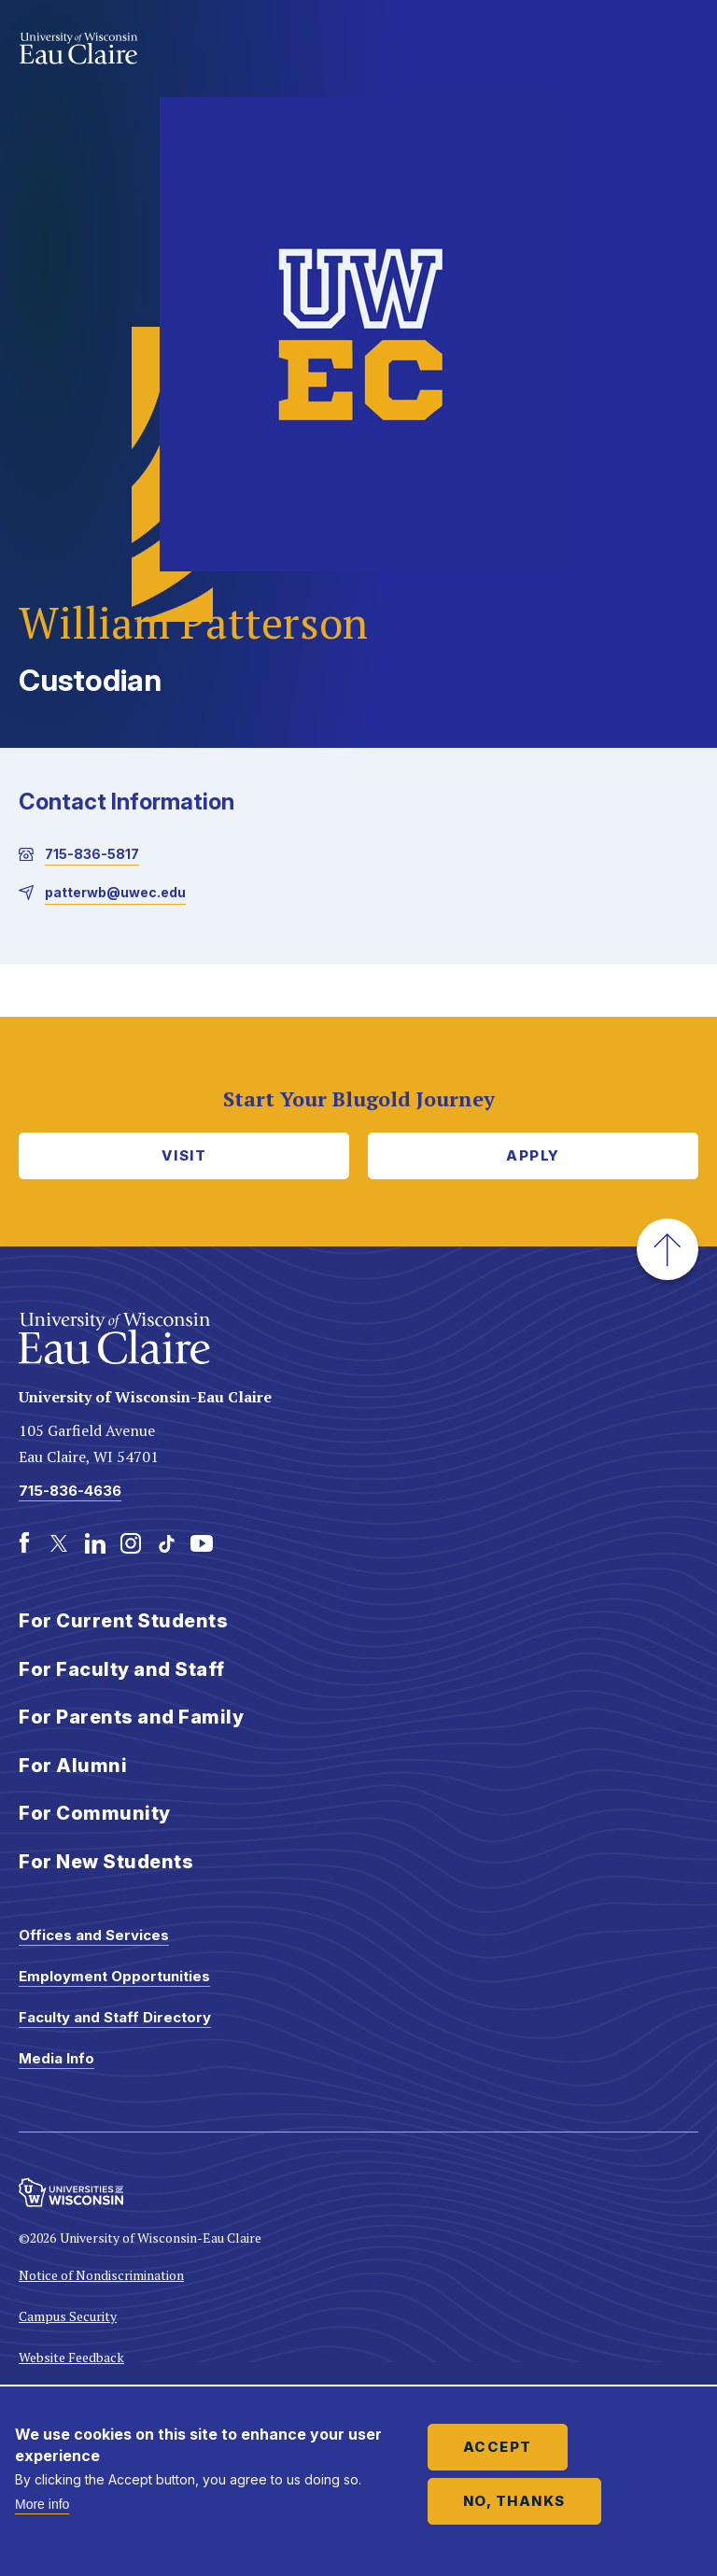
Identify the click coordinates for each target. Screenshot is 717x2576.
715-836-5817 (92, 854)
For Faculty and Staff (122, 1669)
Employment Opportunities (114, 1976)
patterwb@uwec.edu (115, 892)
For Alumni (73, 1765)
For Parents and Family (131, 1717)
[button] (667, 1249)
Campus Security (68, 2316)
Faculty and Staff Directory (115, 2017)
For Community (95, 1813)
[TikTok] (166, 1543)
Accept (497, 2447)
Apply (533, 1155)
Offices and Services (94, 1935)
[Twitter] (59, 1543)
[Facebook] (24, 1543)
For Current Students (123, 1621)
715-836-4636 (70, 1490)
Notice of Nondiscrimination (101, 2275)
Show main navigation (679, 50)
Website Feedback (71, 2357)
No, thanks (514, 2501)
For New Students (106, 1862)
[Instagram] (130, 1543)
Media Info (56, 2058)
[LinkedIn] (95, 1543)
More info (42, 2504)
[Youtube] (201, 1543)
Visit (184, 1155)
